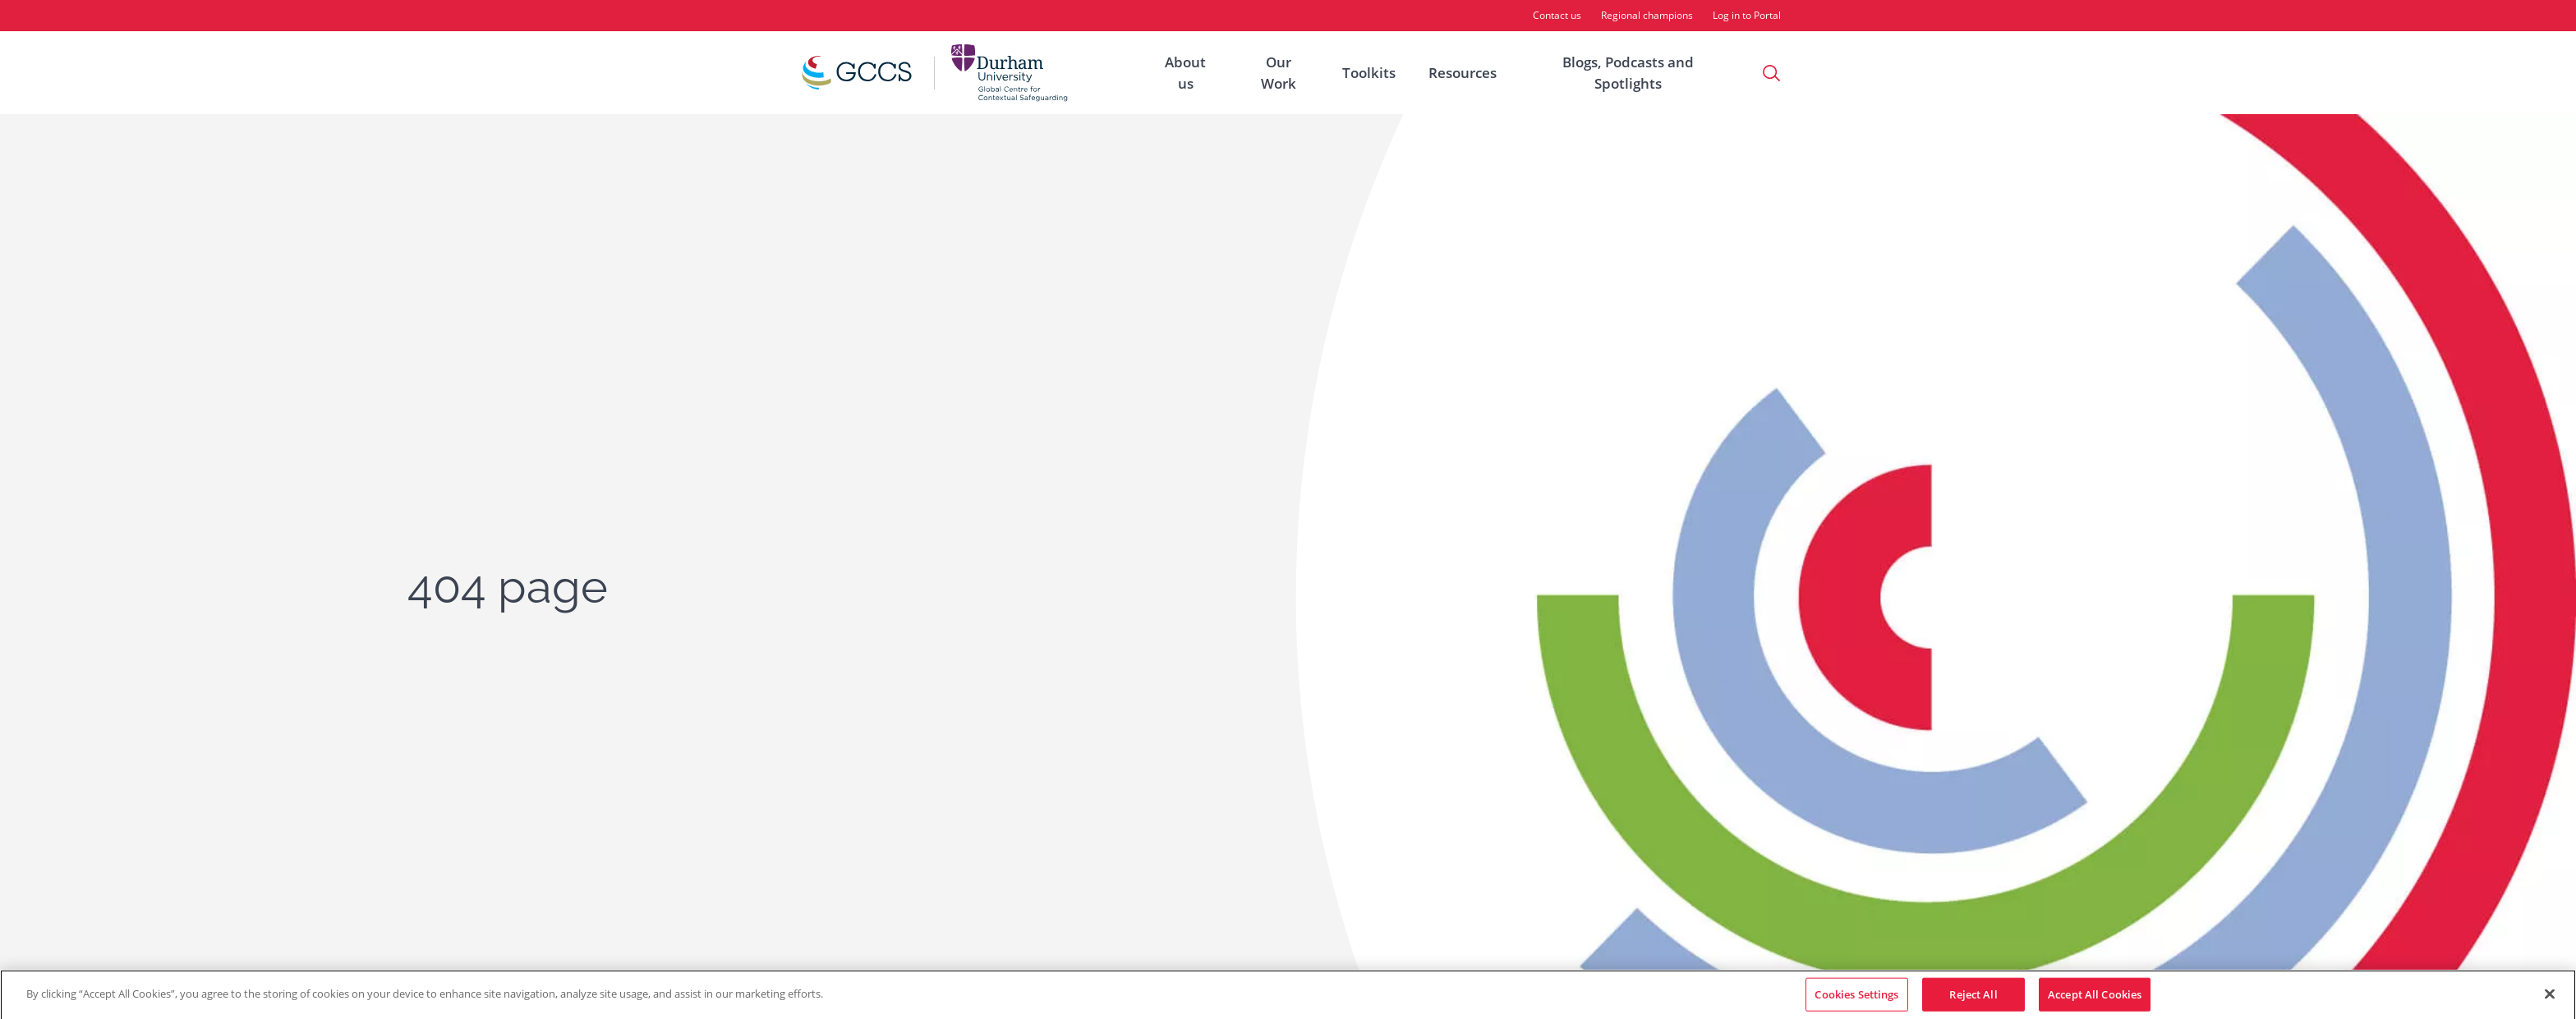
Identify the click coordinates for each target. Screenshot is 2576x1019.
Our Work (1278, 73)
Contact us (1557, 15)
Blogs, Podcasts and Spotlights (1628, 73)
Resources (1462, 73)
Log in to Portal (1747, 15)
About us (1185, 73)
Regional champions (1647, 15)
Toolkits (1369, 73)
